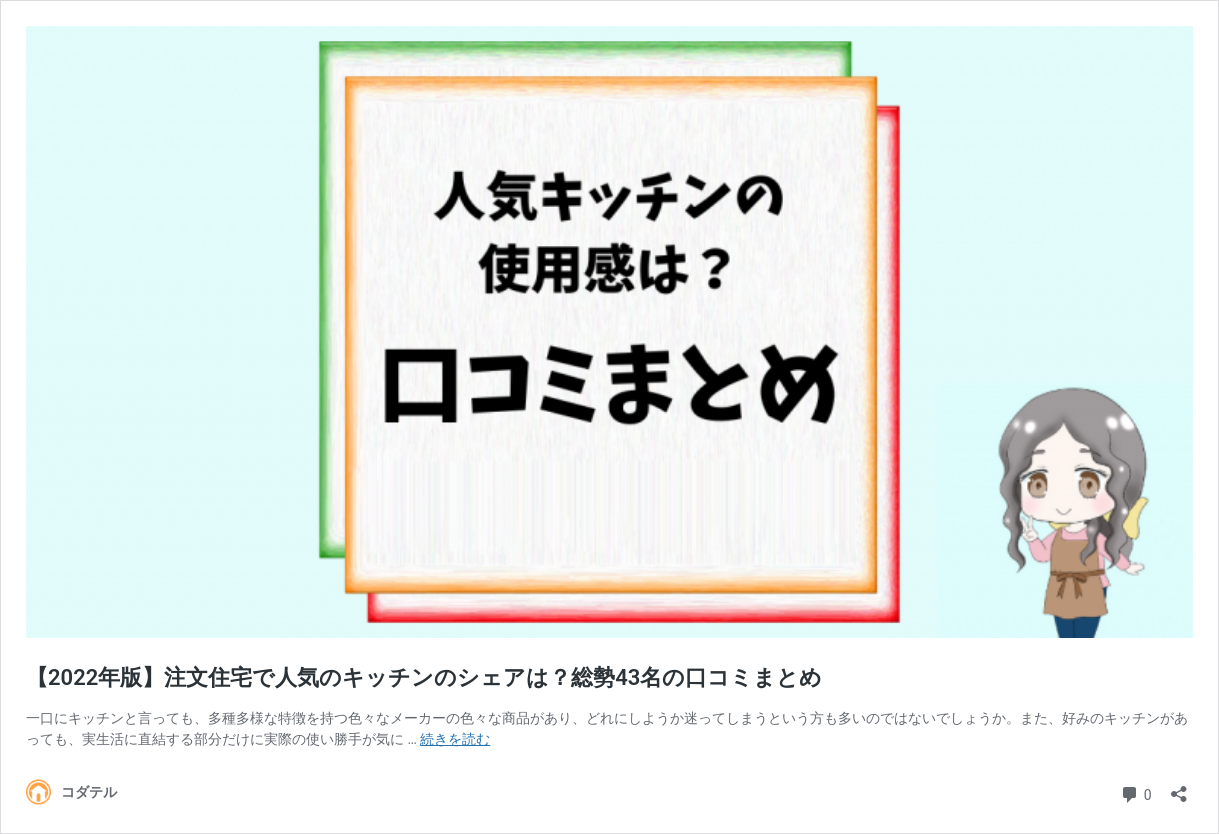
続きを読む (455, 739)
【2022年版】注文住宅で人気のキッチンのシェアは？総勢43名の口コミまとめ (424, 677)
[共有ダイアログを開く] (1179, 787)
